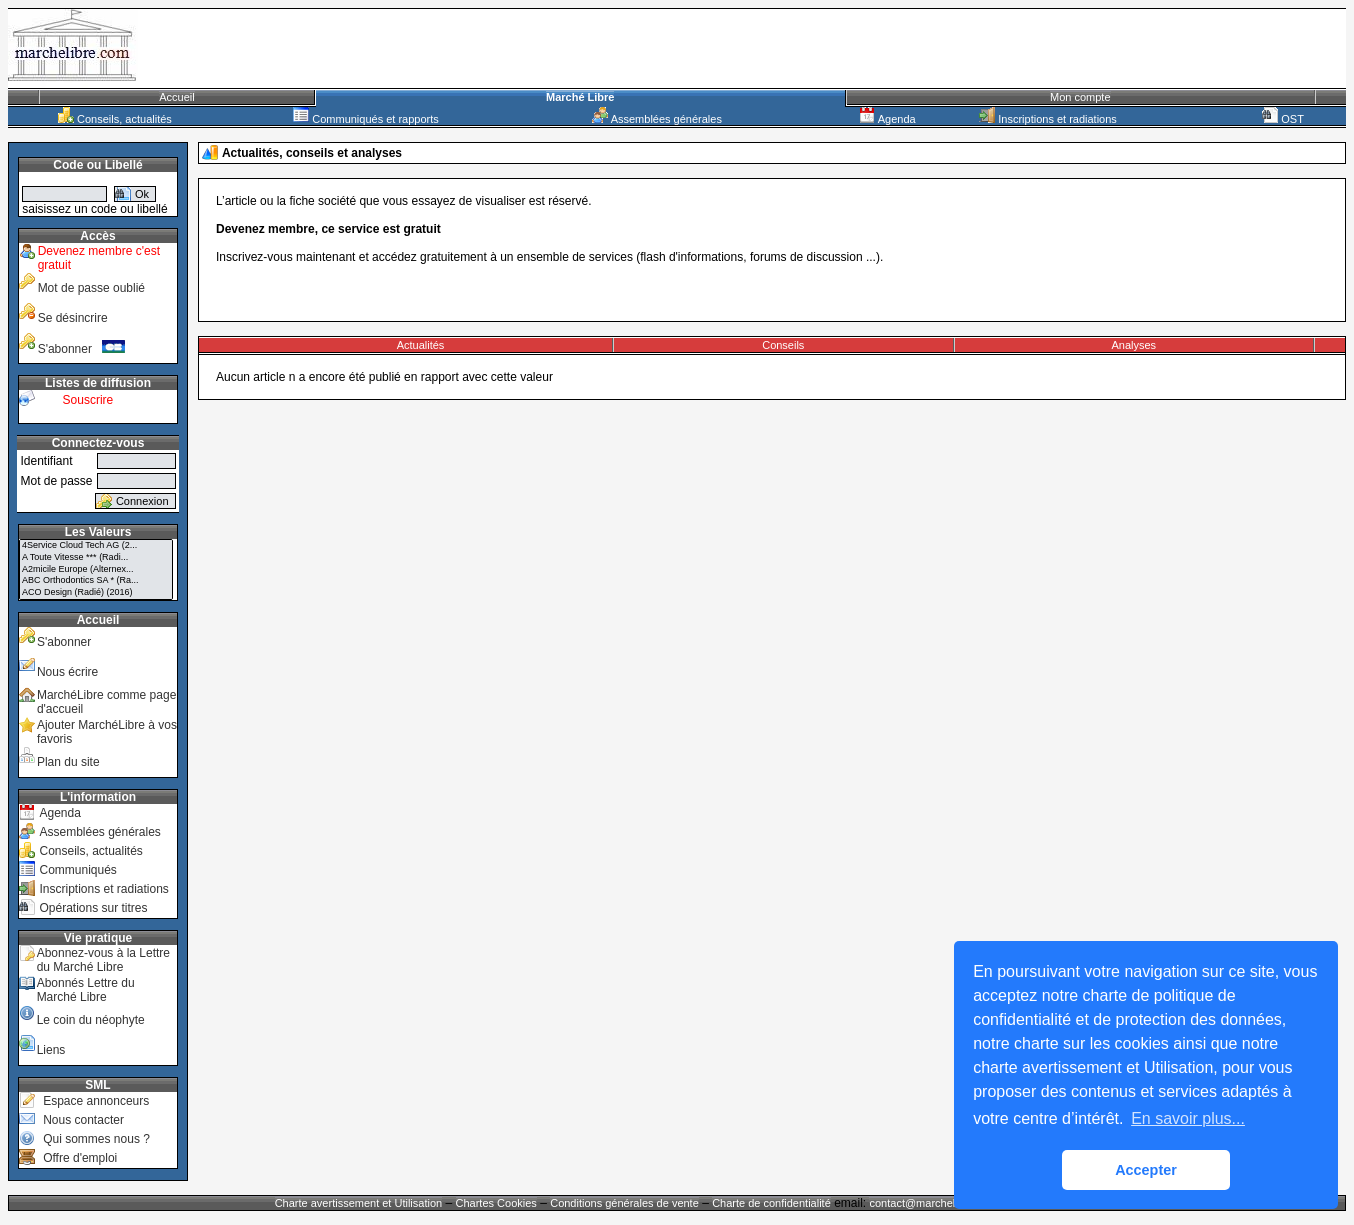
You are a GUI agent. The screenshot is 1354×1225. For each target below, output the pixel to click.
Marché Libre (580, 97)
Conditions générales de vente (624, 1203)
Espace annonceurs (96, 1101)
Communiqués (77, 870)
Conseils (783, 345)
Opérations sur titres (93, 908)
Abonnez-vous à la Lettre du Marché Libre (103, 960)
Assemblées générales (657, 119)
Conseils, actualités (115, 119)
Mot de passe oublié (91, 288)
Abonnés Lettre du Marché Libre (86, 990)
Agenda (887, 119)
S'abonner (82, 349)
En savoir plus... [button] (1188, 1118)
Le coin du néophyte (91, 1020)
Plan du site (68, 762)
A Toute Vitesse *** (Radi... (96, 558)
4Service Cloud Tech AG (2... (96, 546)
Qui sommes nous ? (96, 1139)
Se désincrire (73, 318)
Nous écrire (67, 672)
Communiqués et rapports (366, 119)
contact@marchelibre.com (934, 1203)
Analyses (1133, 345)
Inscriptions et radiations (1048, 119)
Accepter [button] (1146, 1170)
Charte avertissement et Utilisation (359, 1203)
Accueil (176, 97)
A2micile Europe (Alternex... (96, 570)
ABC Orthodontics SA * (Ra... (96, 581)
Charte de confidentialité (771, 1203)
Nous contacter (83, 1120)
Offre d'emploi (80, 1158)
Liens (51, 1050)
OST (1283, 119)
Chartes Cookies (496, 1203)
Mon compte (1080, 97)
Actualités (421, 345)
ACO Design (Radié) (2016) (96, 593)
